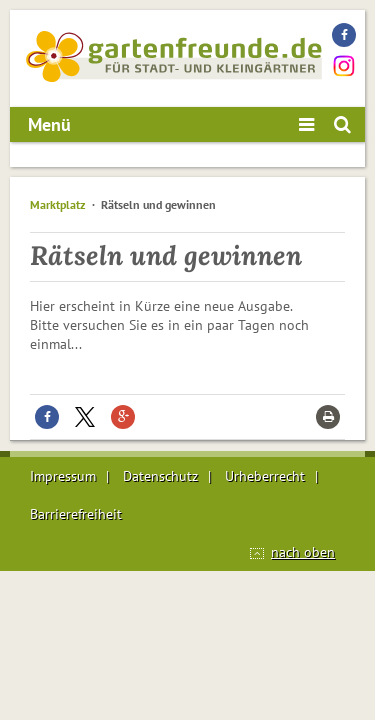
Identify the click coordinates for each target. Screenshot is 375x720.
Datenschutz (160, 476)
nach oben (303, 552)
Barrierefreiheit (76, 514)
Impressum (63, 476)
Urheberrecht (265, 476)
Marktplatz (58, 204)
